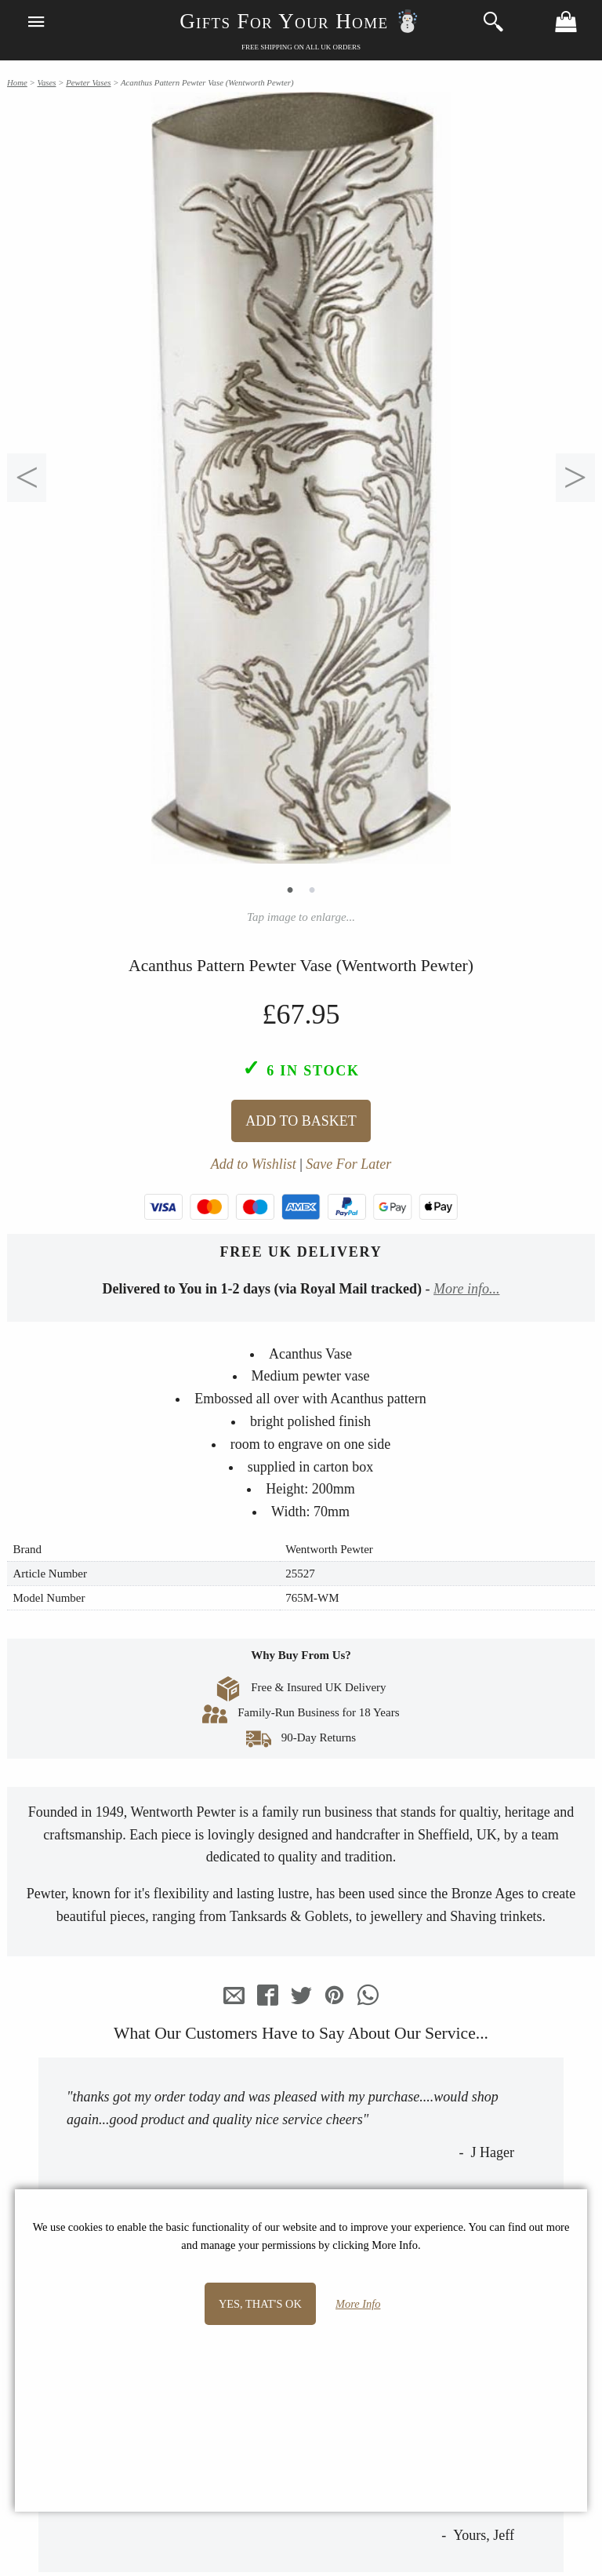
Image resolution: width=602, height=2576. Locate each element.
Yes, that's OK (260, 2304)
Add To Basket (300, 1121)
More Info (357, 2304)
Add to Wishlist (253, 1164)
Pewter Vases (88, 82)
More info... (466, 1289)
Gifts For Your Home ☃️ (301, 21)
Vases (46, 82)
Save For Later (348, 1164)
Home (17, 82)
